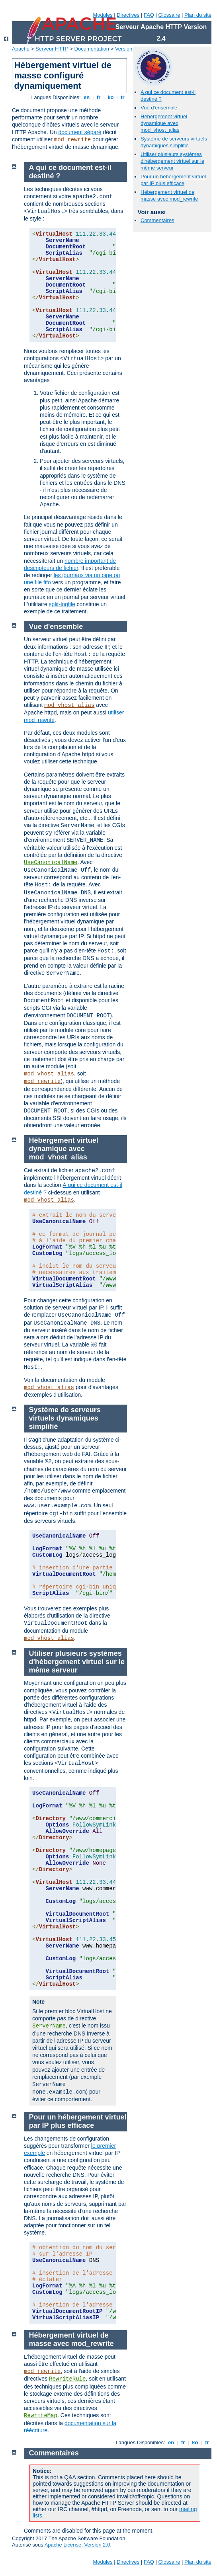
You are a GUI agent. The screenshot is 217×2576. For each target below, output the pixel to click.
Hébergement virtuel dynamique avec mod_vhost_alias (164, 123)
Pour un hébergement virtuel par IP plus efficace (173, 180)
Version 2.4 (128, 49)
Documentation (91, 49)
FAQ (149, 15)
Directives (128, 15)
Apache (20, 49)
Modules (102, 15)
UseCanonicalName (50, 862)
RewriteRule (67, 2379)
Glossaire (169, 15)
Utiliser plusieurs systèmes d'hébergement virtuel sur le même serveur (172, 161)
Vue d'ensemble (159, 108)
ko (110, 97)
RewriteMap (40, 2415)
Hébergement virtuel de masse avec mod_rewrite (169, 195)
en (86, 97)
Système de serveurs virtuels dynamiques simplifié (174, 142)
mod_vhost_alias (69, 705)
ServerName (49, 2026)
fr (98, 97)
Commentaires (157, 220)
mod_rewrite (72, 140)
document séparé (79, 132)
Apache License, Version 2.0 (77, 2545)
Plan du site (197, 15)
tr (122, 97)
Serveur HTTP (51, 49)
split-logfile (62, 604)
